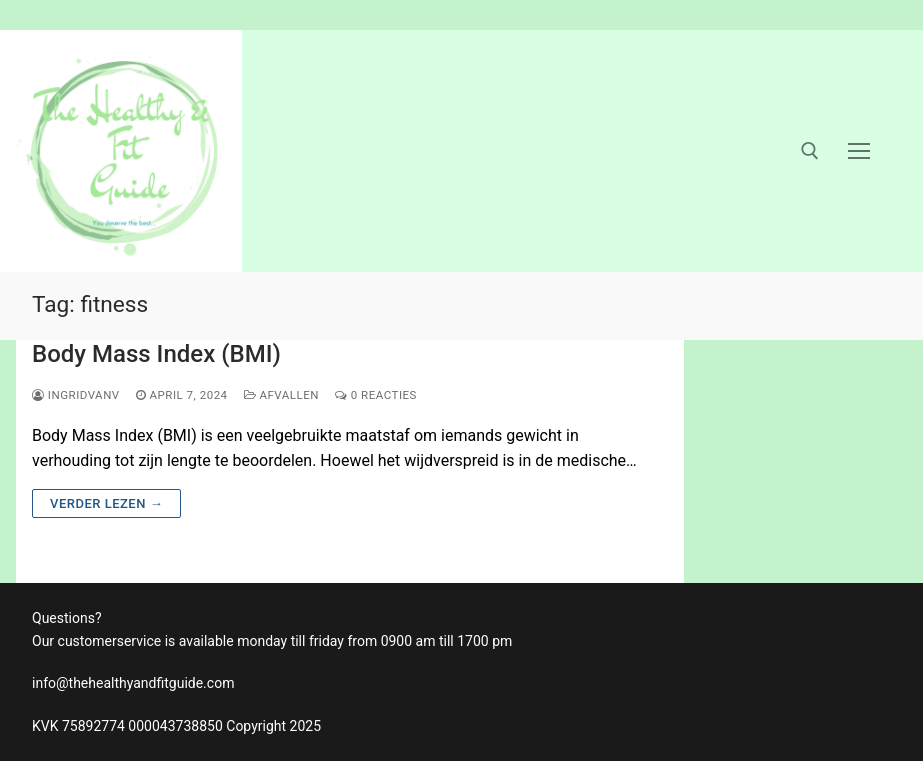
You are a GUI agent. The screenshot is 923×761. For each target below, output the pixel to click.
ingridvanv (76, 395)
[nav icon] (859, 151)
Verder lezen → (106, 503)
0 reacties (376, 395)
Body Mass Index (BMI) (156, 354)
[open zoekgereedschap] (810, 151)
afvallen (281, 395)
